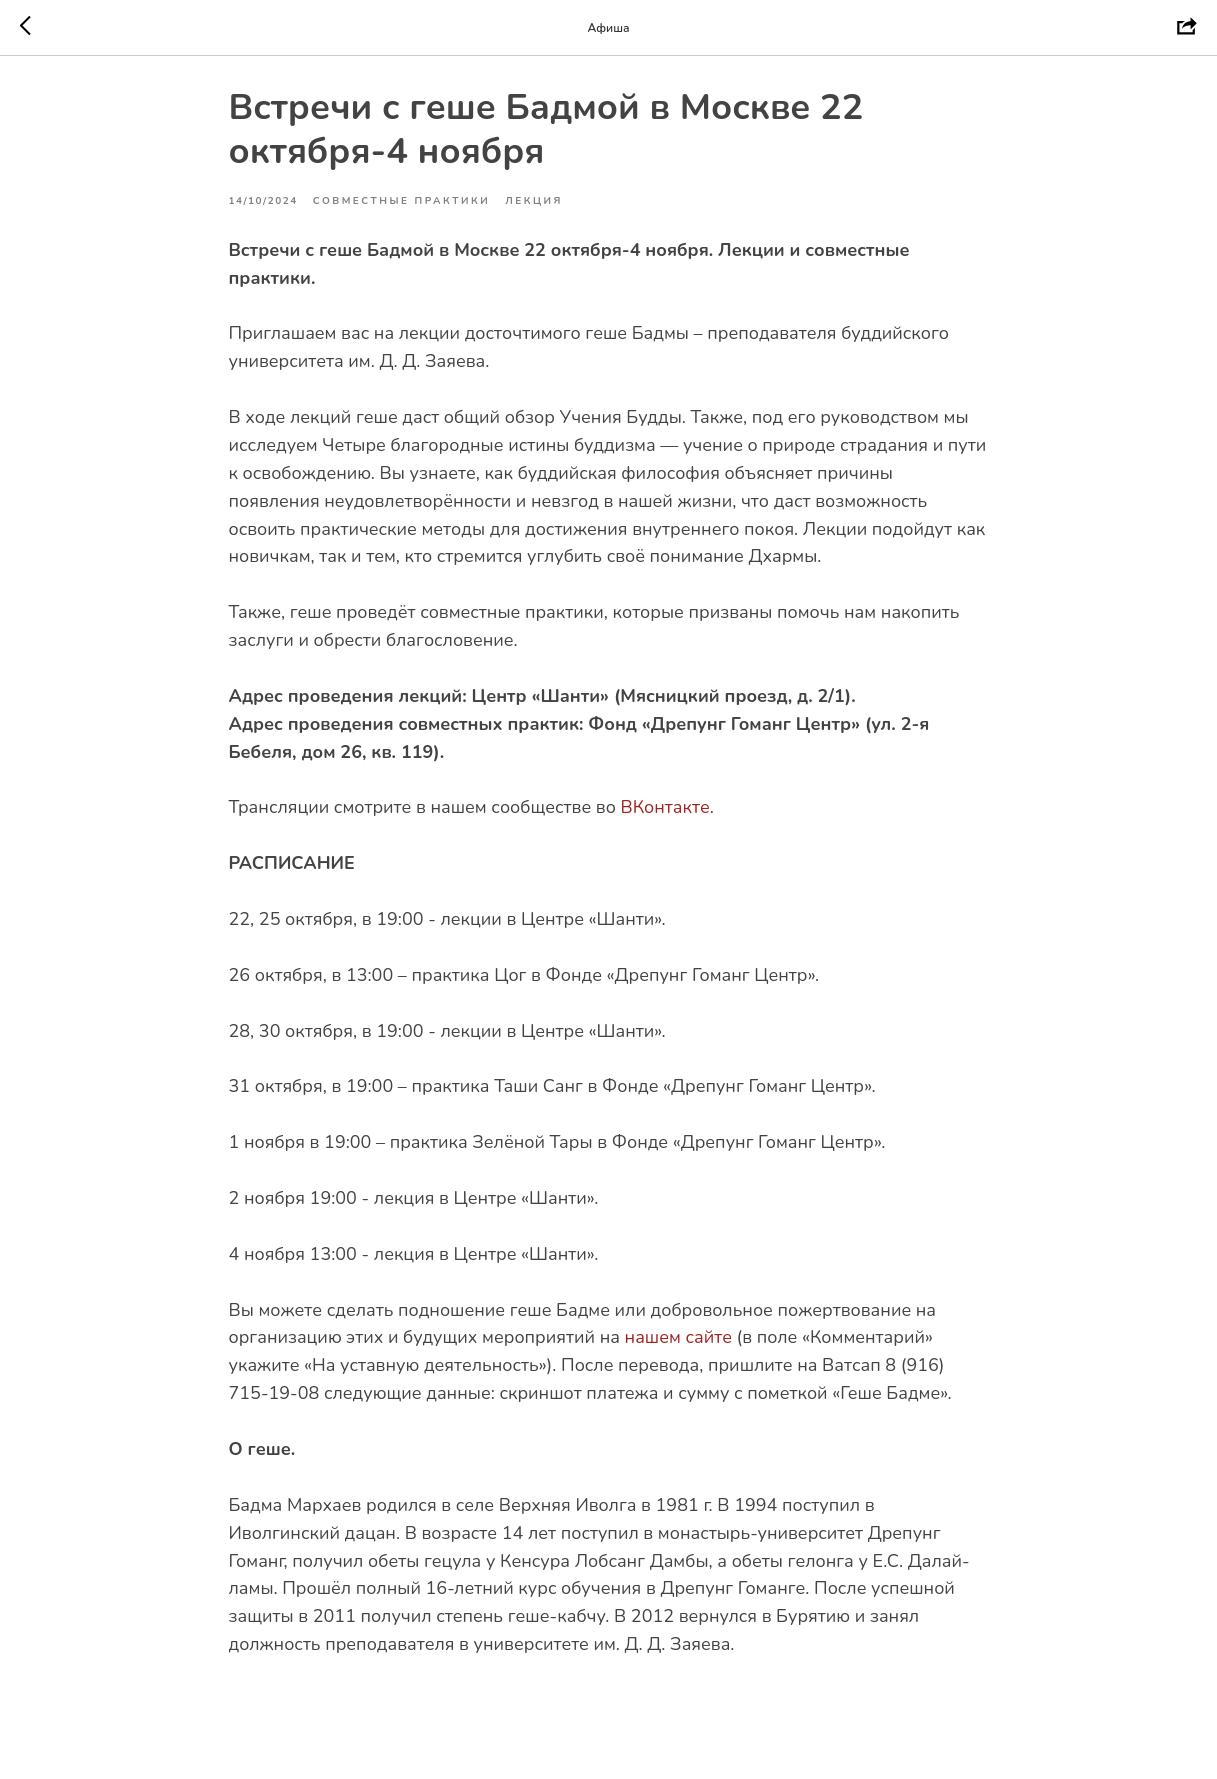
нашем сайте (678, 1346)
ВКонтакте (664, 816)
